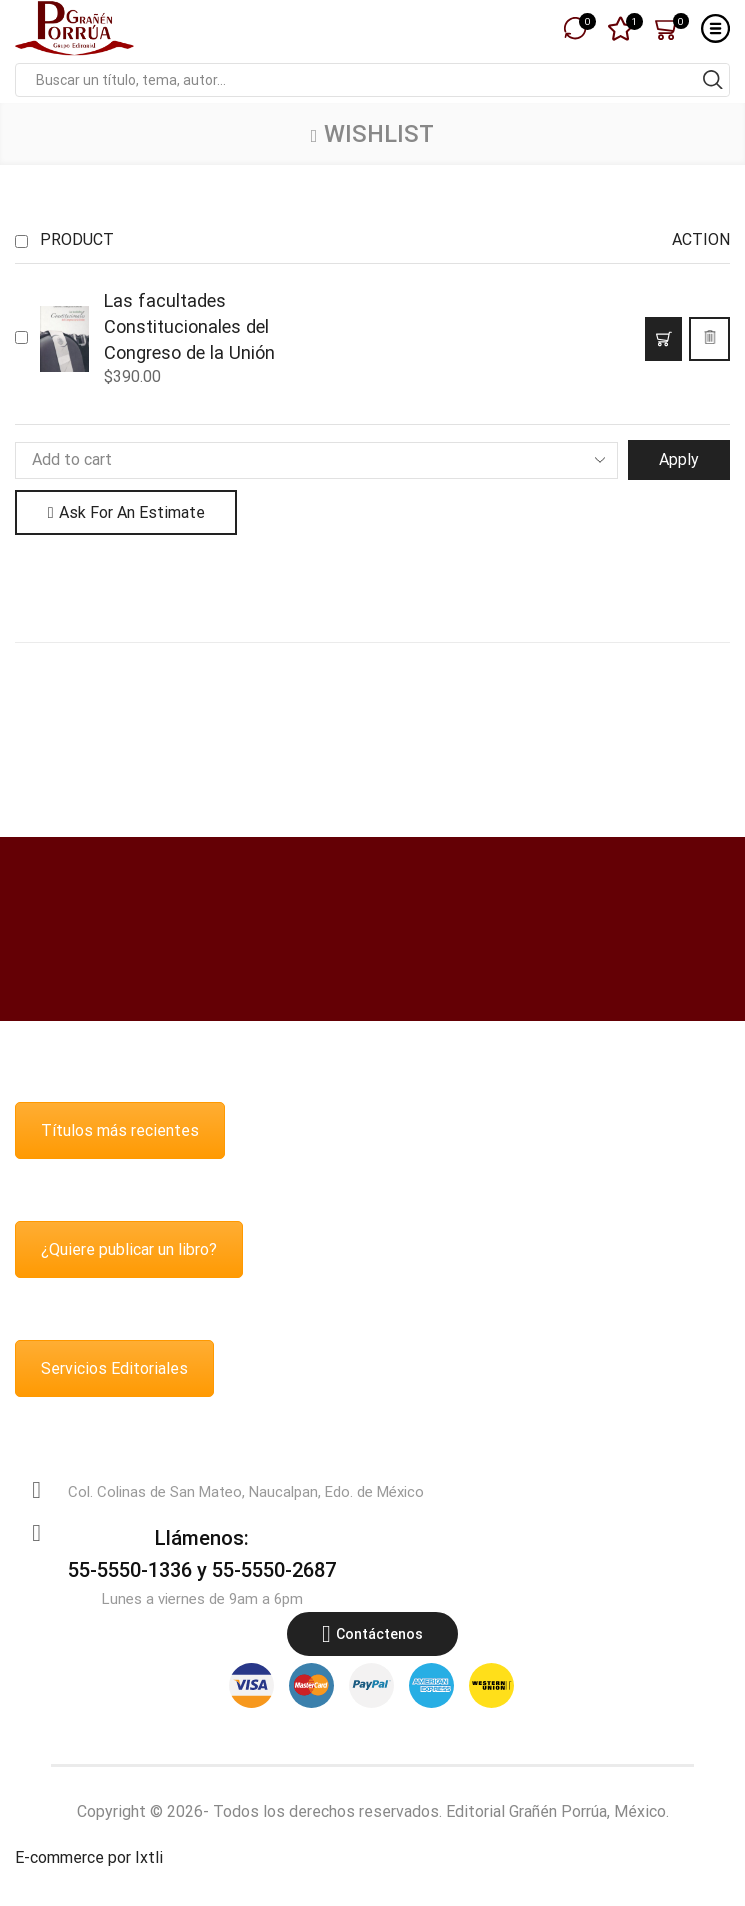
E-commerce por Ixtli (89, 1857)
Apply (679, 459)
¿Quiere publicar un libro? (129, 1249)
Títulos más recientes (120, 1130)
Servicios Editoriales (114, 1368)
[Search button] (713, 80)
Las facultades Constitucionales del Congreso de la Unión (189, 326)
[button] (663, 339)
